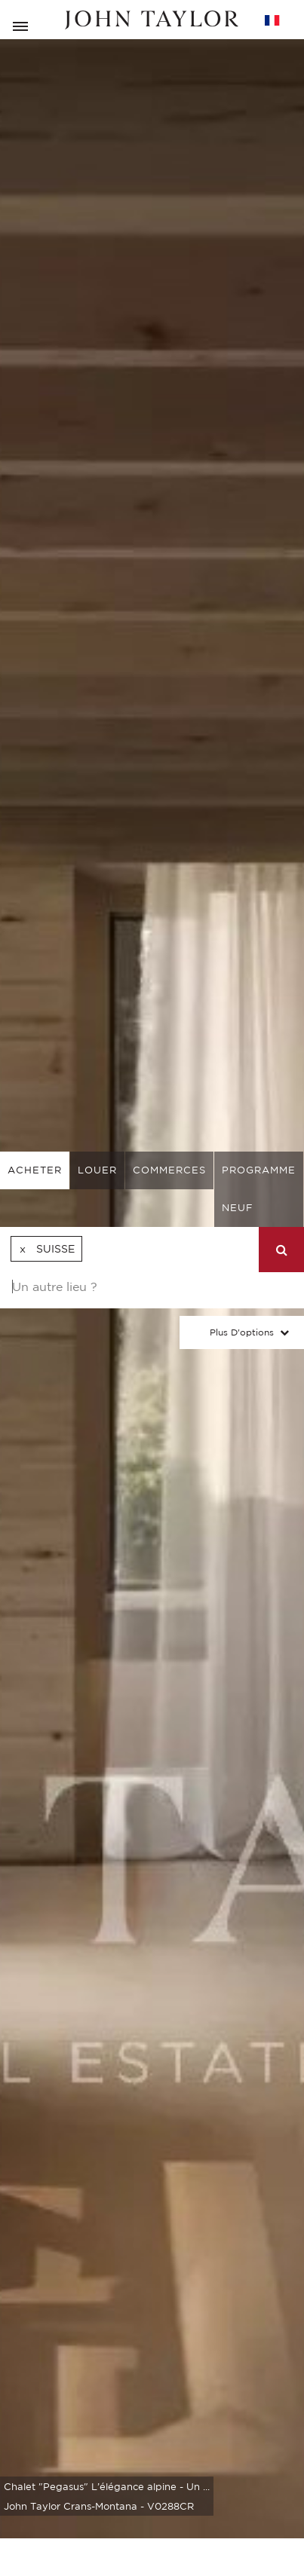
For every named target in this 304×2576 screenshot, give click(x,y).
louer (97, 1170)
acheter (35, 1170)
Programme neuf (259, 1188)
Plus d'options (242, 1332)
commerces (169, 1170)
